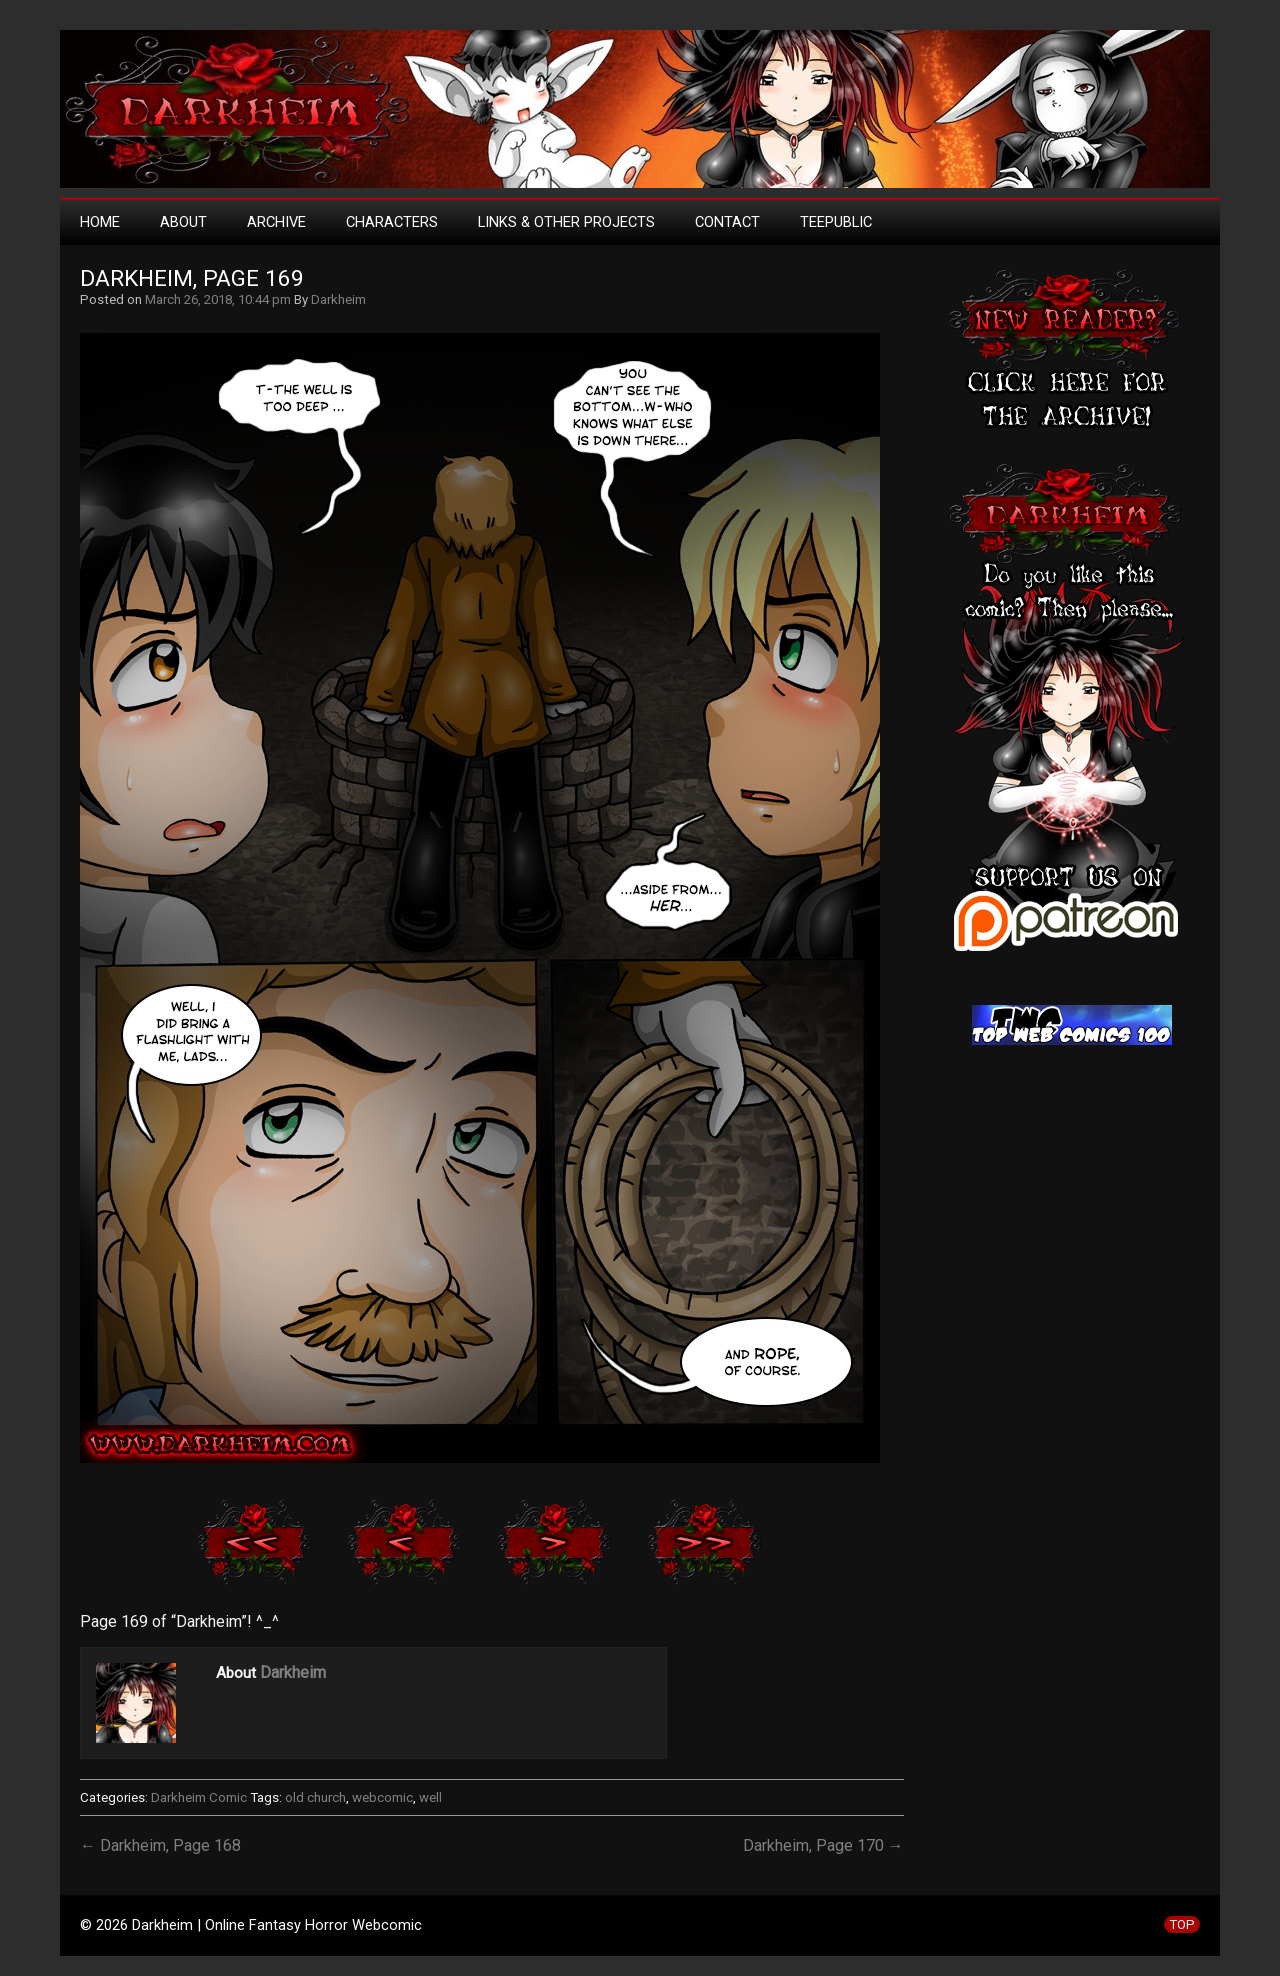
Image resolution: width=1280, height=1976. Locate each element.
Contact (727, 222)
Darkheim (338, 299)
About (183, 222)
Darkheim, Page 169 (192, 278)
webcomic (382, 1797)
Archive (276, 222)
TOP (1182, 1924)
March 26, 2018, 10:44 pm (218, 299)
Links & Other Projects (566, 222)
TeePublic (836, 222)
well (430, 1797)
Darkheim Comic (199, 1797)
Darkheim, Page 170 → (823, 1845)
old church (315, 1797)
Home (100, 222)
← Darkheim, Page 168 (160, 1845)
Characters (392, 222)
